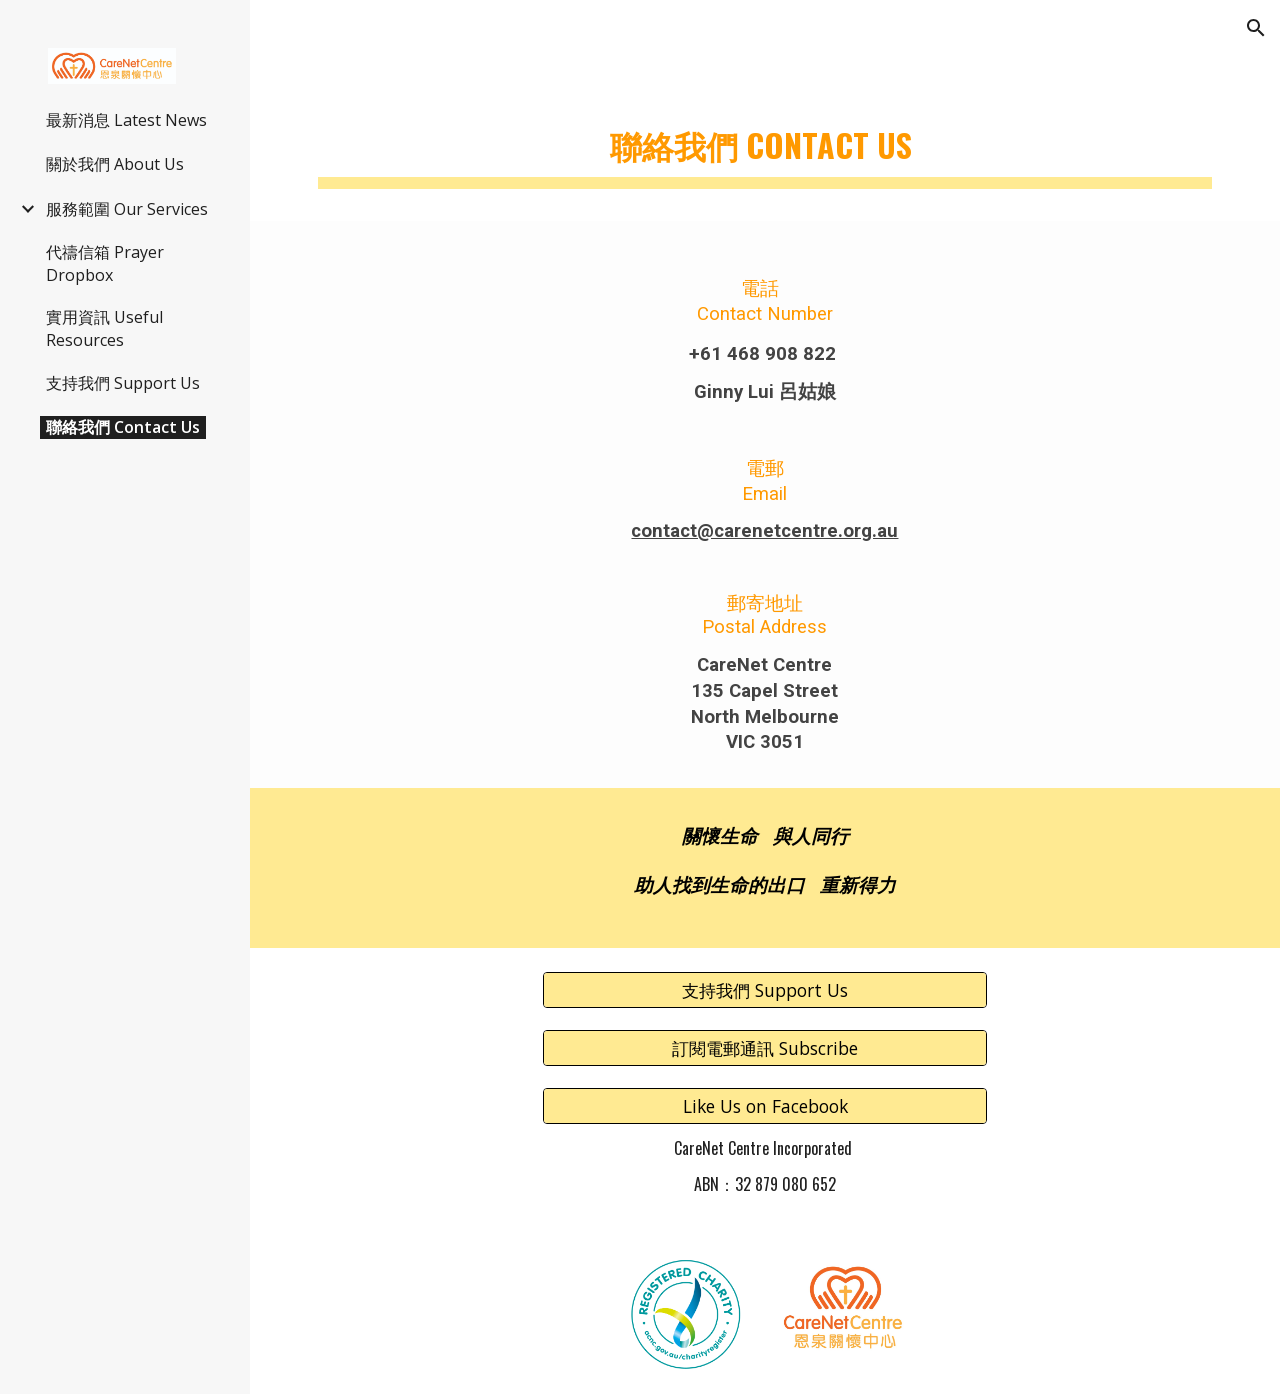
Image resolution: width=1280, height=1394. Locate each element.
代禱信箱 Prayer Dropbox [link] (105, 263)
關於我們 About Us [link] (115, 164)
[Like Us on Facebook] (765, 1106)
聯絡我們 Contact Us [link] (123, 427)
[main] (765, 140)
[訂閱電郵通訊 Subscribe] (765, 1048)
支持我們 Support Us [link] (123, 383)
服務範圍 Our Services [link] (127, 209)
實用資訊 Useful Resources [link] (104, 328)
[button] (1256, 28)
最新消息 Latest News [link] (126, 120)
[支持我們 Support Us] (765, 989)
